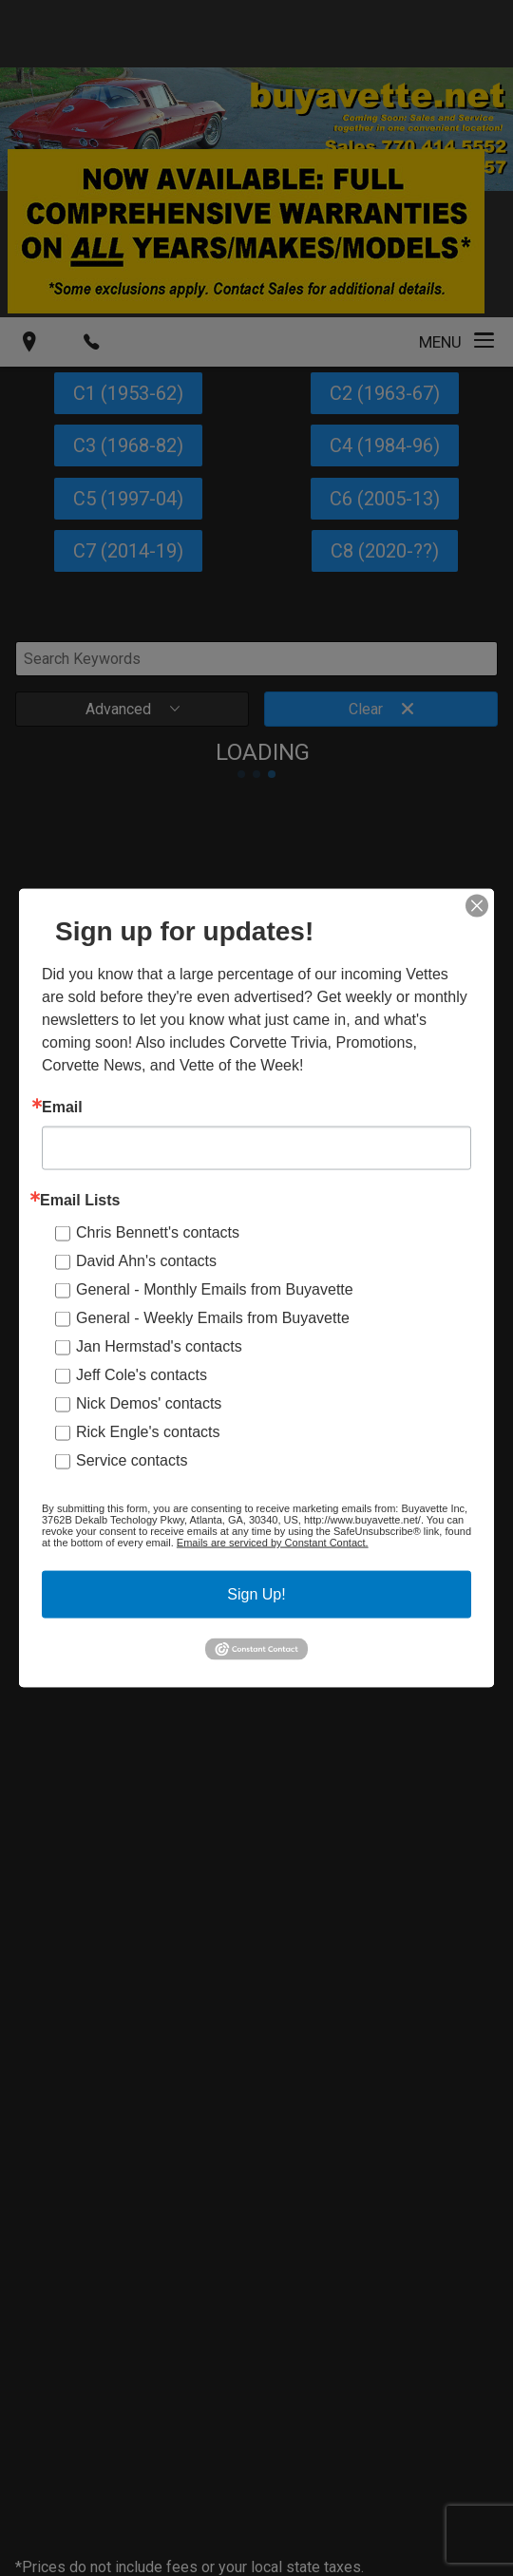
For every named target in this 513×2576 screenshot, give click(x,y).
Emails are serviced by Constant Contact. (273, 1542)
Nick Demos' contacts (148, 1403)
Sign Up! (256, 1594)
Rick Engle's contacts (148, 1432)
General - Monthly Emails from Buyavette (214, 1289)
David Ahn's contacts (146, 1261)
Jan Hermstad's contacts (159, 1346)
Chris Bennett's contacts (157, 1232)
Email (62, 1107)
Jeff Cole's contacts (141, 1375)
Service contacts (131, 1460)
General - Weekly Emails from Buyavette (213, 1318)
